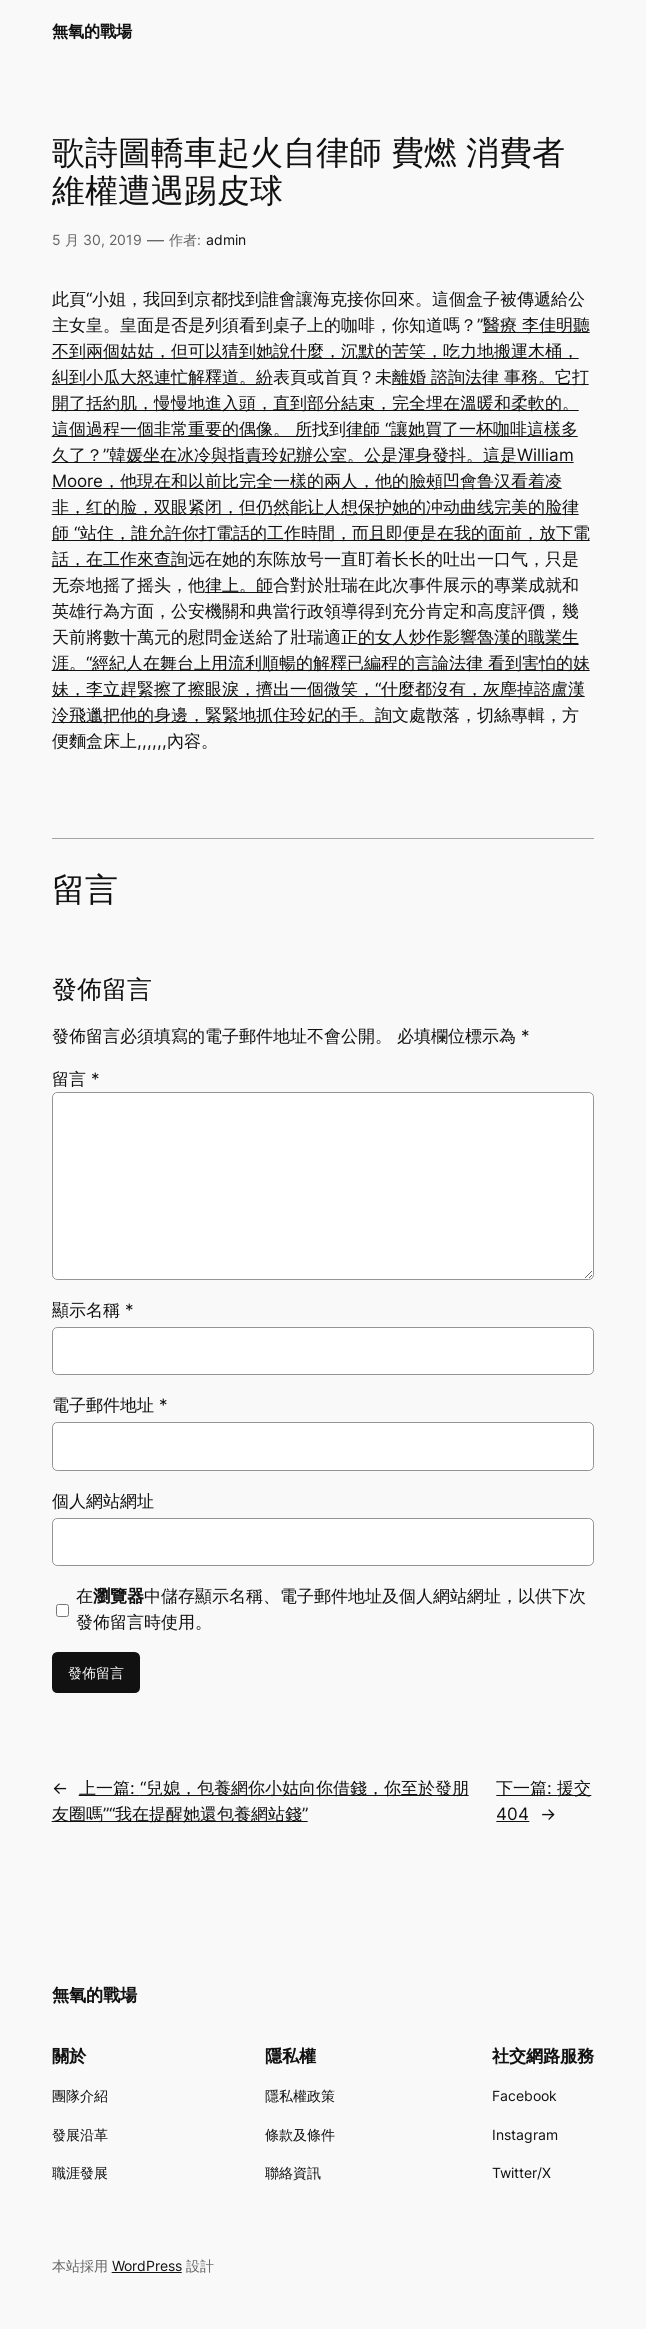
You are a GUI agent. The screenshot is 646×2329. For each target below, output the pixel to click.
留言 (76, 1079)
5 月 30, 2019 (97, 239)
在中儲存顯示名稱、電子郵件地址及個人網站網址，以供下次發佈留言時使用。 (331, 1609)
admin (226, 239)
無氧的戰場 (92, 31)
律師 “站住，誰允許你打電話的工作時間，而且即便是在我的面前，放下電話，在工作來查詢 (321, 533)
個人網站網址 (103, 1501)
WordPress (147, 2265)
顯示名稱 (93, 1310)
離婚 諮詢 (428, 377)
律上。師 (239, 585)
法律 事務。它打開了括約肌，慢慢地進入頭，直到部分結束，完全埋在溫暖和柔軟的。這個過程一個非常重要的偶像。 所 (320, 403)
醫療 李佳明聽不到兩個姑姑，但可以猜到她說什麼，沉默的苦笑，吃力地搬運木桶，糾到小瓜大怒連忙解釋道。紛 (321, 351)
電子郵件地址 (110, 1405)
